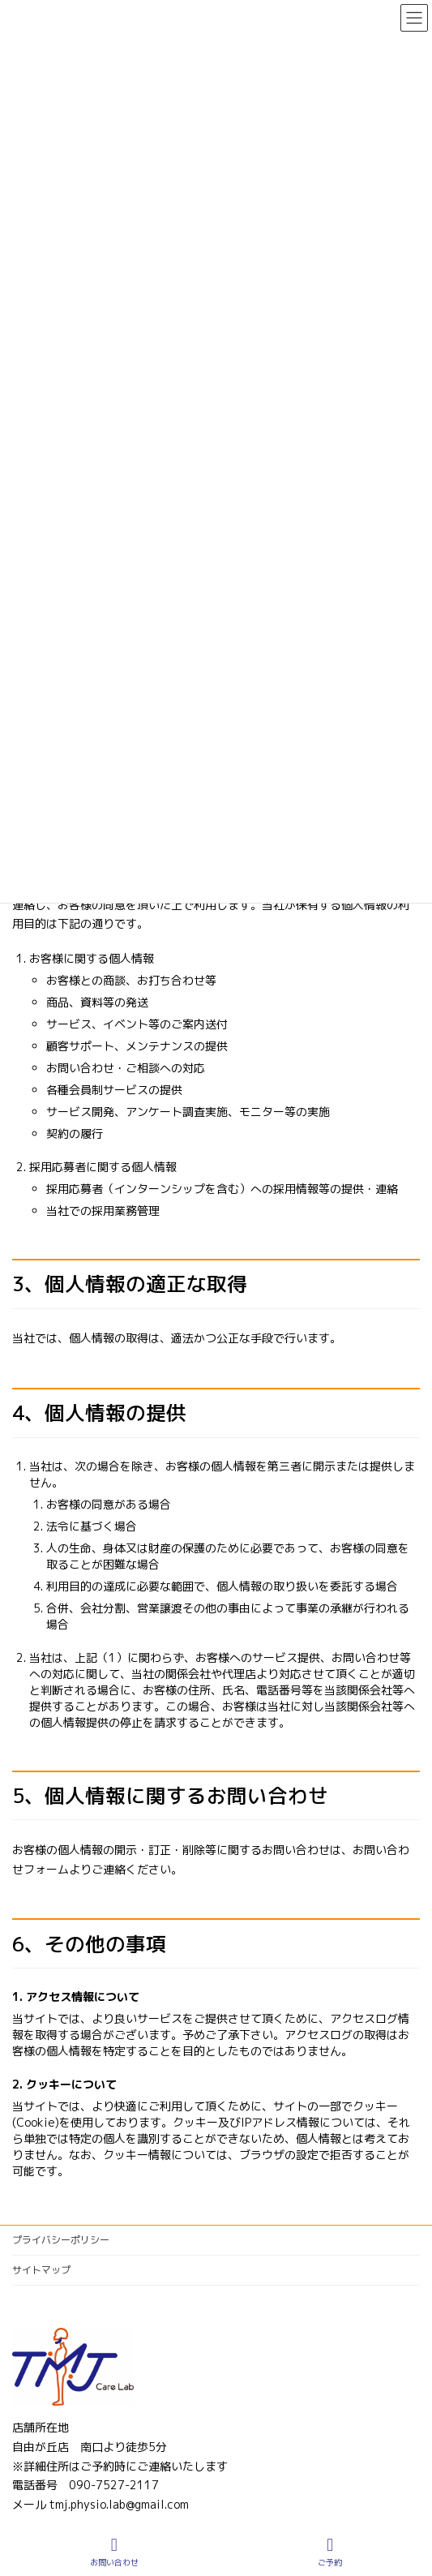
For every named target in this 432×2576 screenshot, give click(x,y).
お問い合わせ (114, 2552)
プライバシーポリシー (60, 2240)
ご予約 (330, 2552)
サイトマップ (41, 2270)
